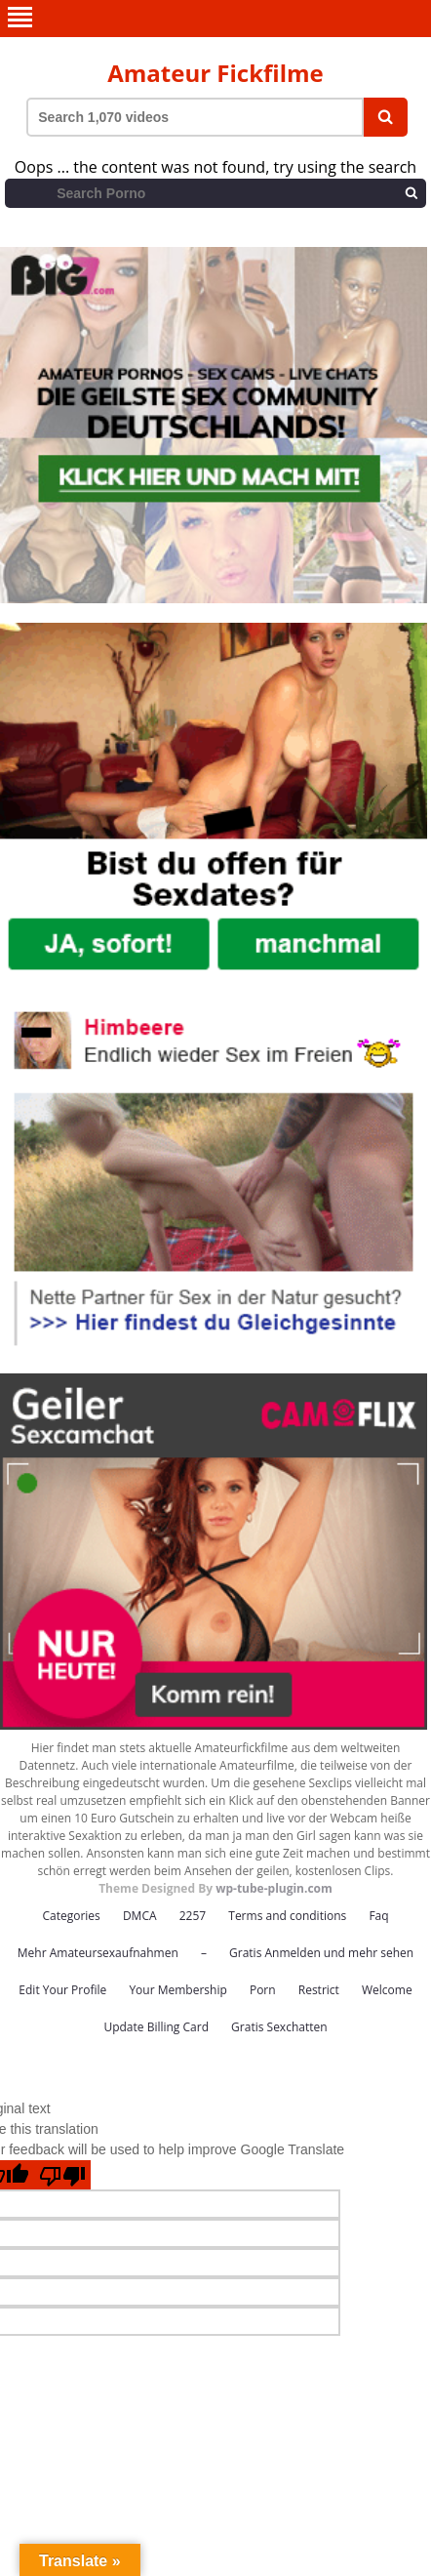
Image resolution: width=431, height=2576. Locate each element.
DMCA (140, 1915)
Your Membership (177, 1990)
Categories (70, 1915)
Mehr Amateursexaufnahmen (98, 1952)
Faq (378, 1915)
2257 (192, 1915)
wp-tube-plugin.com (274, 1888)
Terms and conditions (287, 1915)
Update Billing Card (156, 2027)
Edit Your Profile (62, 1990)
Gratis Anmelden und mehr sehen (321, 1952)
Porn (263, 1990)
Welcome (387, 1990)
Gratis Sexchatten (279, 2027)
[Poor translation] (62, 2174)
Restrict (318, 1990)
